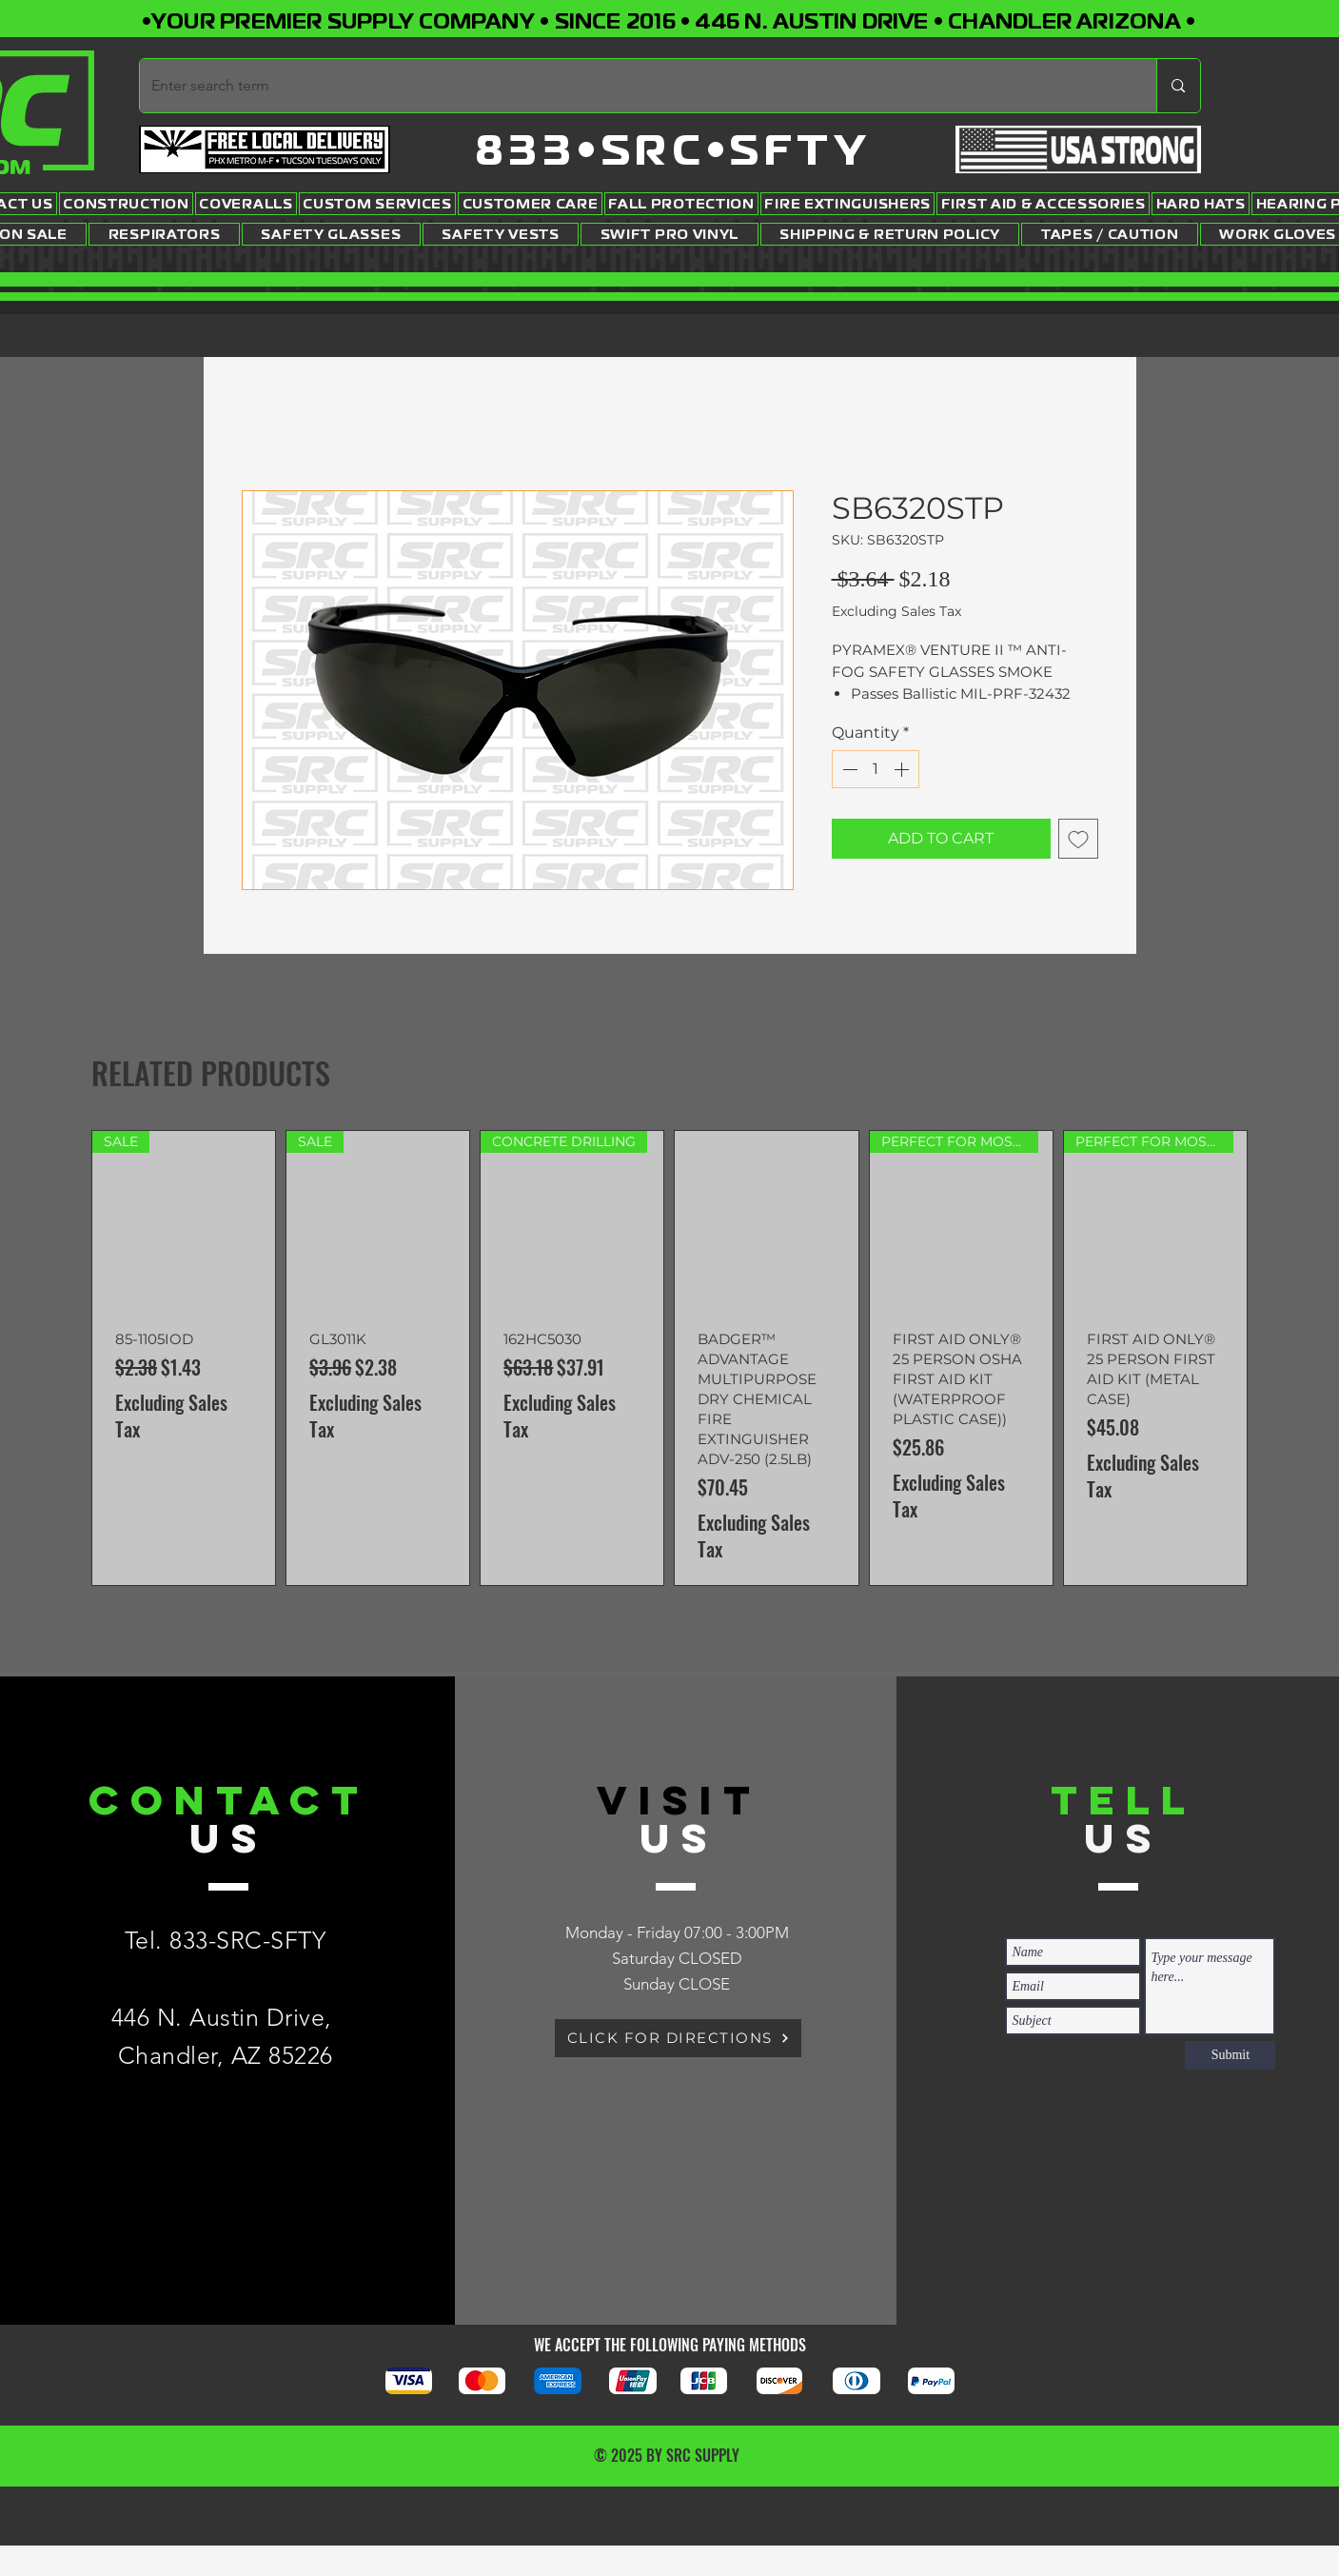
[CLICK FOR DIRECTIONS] (678, 2038)
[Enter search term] (634, 85)
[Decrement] (848, 769)
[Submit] (1230, 2055)
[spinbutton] (875, 769)
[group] (669, 1358)
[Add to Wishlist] (1078, 839)
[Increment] (903, 769)
